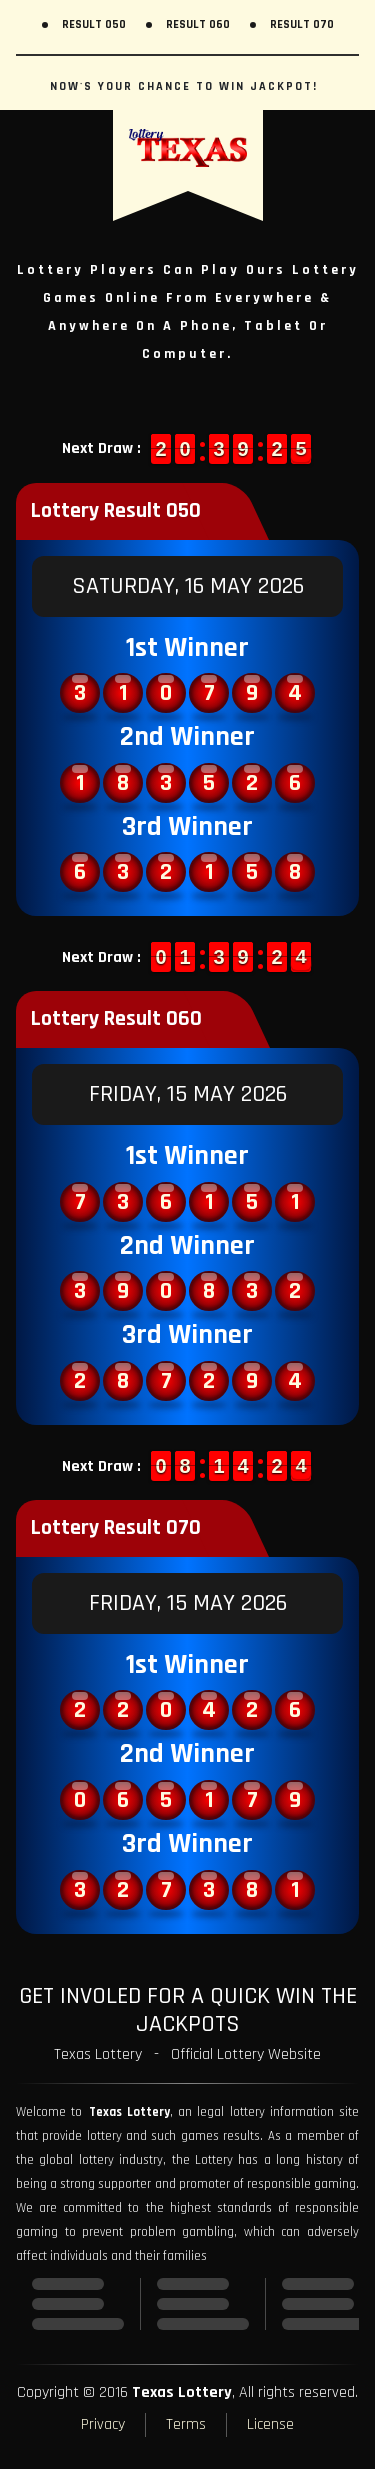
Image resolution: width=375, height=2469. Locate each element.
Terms (186, 2424)
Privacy (103, 2424)
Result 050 (94, 24)
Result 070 (302, 24)
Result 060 (198, 24)
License (270, 2424)
